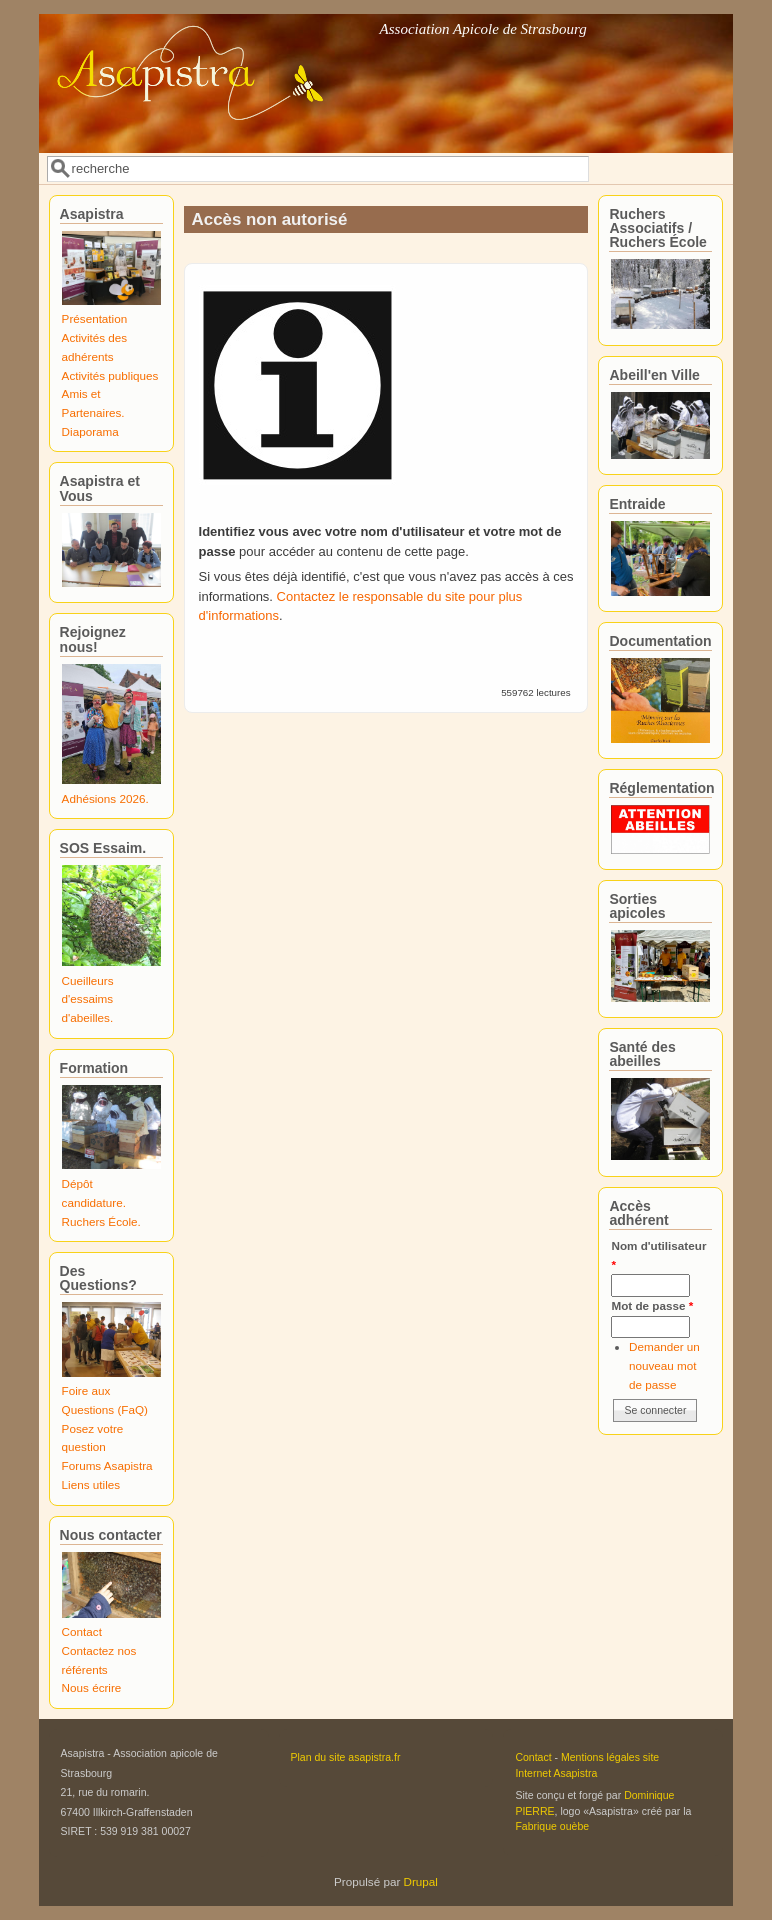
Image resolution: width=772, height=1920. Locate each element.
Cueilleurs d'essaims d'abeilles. (88, 999)
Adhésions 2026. (105, 798)
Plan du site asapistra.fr (346, 1757)
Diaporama (90, 431)
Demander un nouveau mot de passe (664, 1365)
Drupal (421, 1881)
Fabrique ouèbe (552, 1826)
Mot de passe (652, 1305)
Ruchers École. (101, 1221)
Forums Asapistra (107, 1465)
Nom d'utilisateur (658, 1255)
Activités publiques (110, 375)
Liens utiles (91, 1484)
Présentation (95, 318)
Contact (82, 1631)
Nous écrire (92, 1687)
